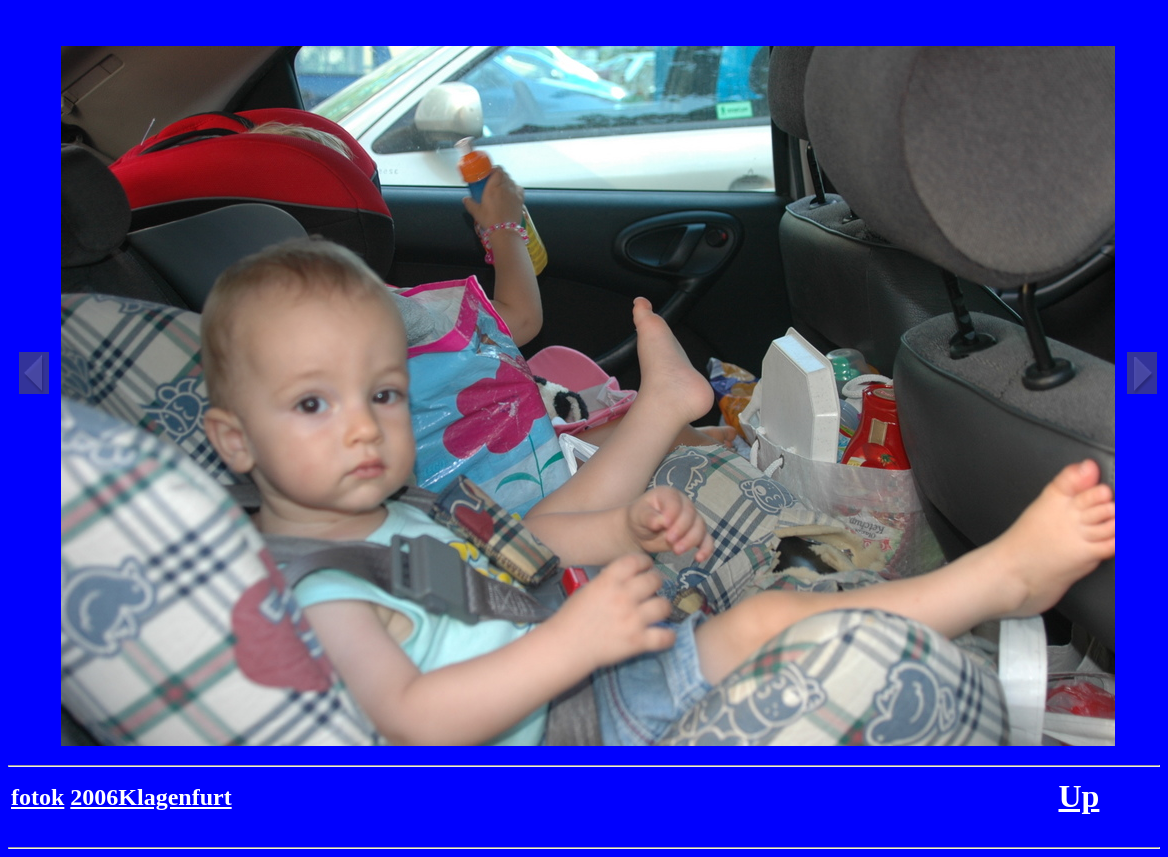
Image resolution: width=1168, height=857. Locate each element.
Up (1078, 796)
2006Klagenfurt (150, 797)
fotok (37, 797)
